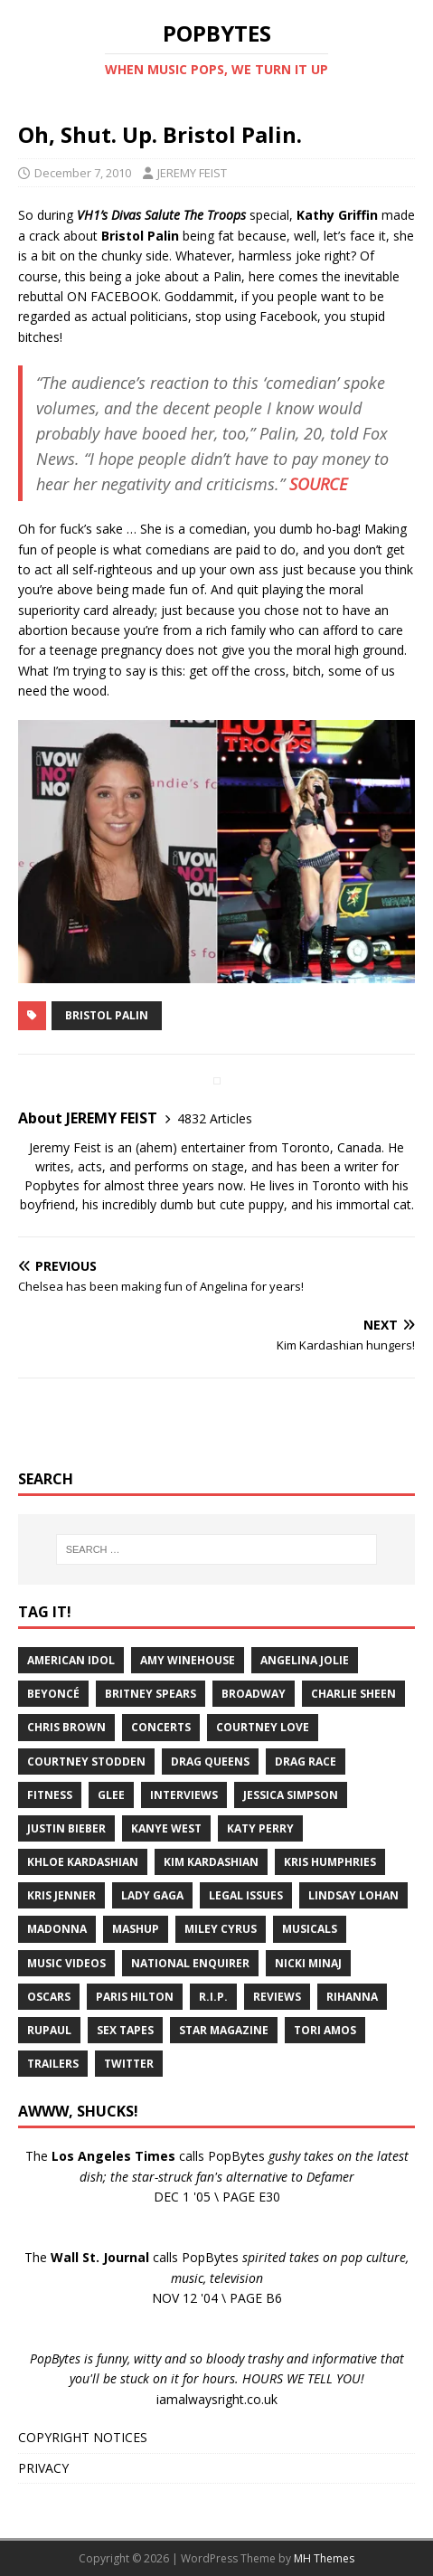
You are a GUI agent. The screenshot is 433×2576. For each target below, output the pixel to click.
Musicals (309, 1929)
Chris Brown (66, 1727)
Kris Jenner (61, 1895)
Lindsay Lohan (353, 1895)
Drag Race (305, 1761)
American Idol (71, 1660)
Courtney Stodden (86, 1761)
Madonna (57, 1929)
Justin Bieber (66, 1828)
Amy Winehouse (187, 1660)
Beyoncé (53, 1693)
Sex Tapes (125, 2030)
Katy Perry (260, 1828)
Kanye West (166, 1828)
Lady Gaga (152, 1895)
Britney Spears (150, 1693)
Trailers (53, 2063)
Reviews (277, 1996)
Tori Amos (325, 2030)
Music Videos (66, 1963)
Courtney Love (262, 1727)
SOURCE (318, 484)
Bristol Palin (106, 1015)
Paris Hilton (135, 1996)
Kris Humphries (330, 1862)
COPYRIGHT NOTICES (82, 2437)
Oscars (49, 1996)
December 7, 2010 (82, 173)
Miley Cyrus (220, 1929)
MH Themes (324, 2558)
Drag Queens (210, 1761)
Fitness (49, 1795)
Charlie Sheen (353, 1693)
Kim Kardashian (211, 1862)
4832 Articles (214, 1118)
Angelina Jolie (304, 1660)
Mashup (135, 1929)
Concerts (161, 1727)
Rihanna (352, 1996)
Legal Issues (246, 1895)
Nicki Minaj (308, 1963)
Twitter (129, 2063)
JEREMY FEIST (192, 173)
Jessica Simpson (290, 1795)
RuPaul (49, 2030)
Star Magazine (223, 2030)
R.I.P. (213, 1996)
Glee (111, 1795)
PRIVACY (43, 2468)
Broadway (253, 1693)
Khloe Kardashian (82, 1862)
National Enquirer (190, 1963)
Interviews (184, 1795)
